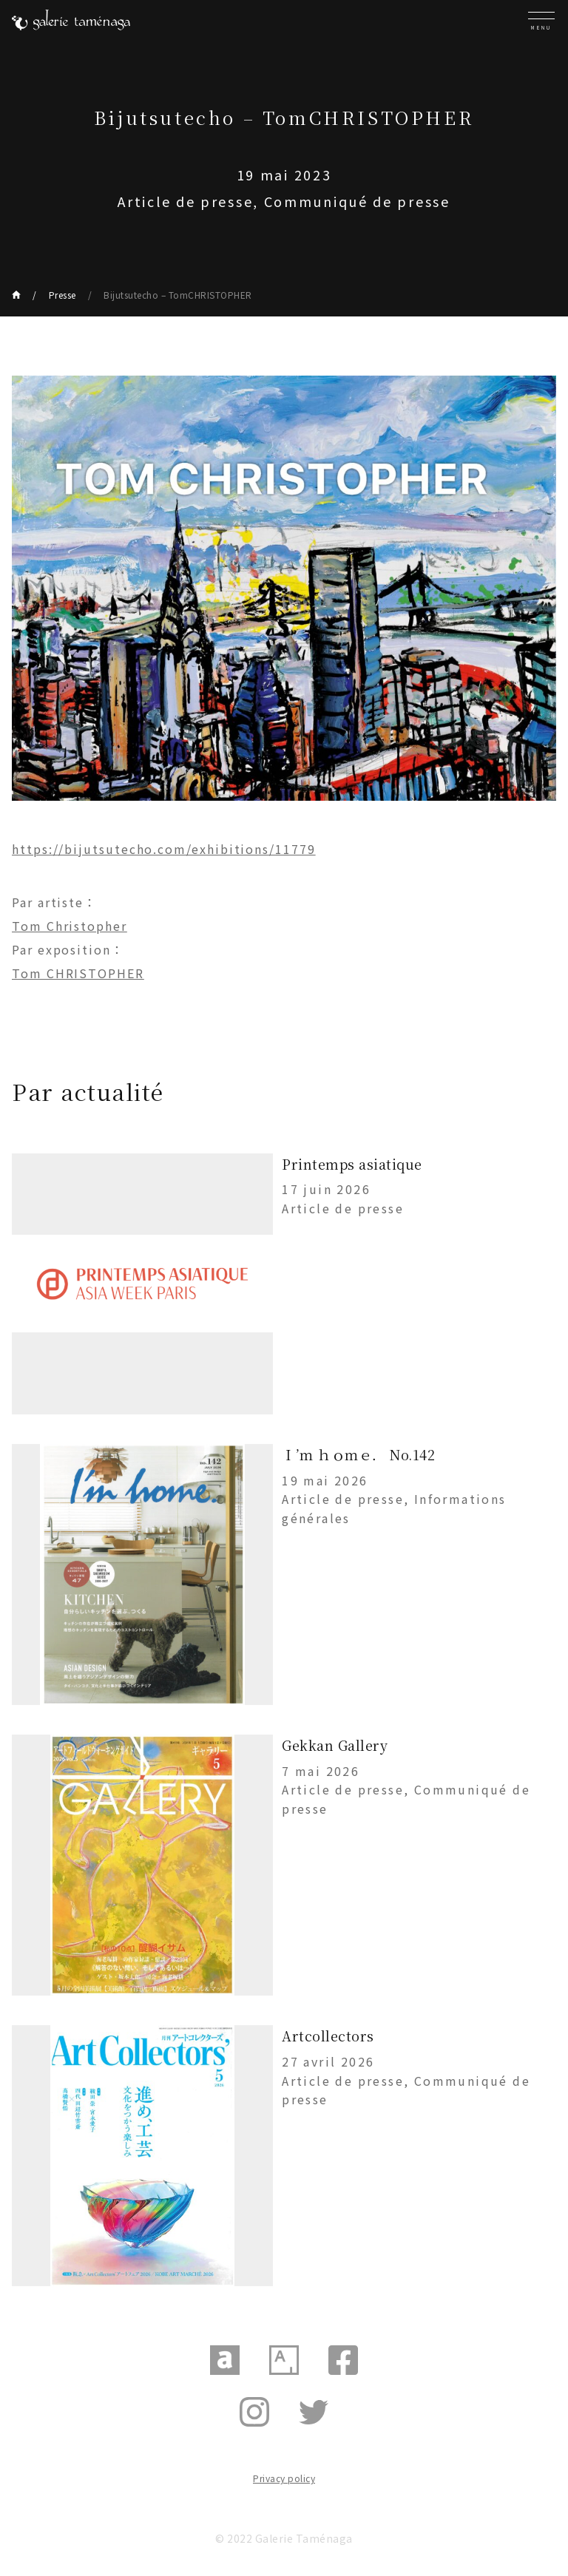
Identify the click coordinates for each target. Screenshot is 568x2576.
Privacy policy (284, 2478)
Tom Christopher (69, 926)
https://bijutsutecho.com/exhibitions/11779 (164, 849)
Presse (62, 294)
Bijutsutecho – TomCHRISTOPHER (178, 294)
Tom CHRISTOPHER (78, 973)
